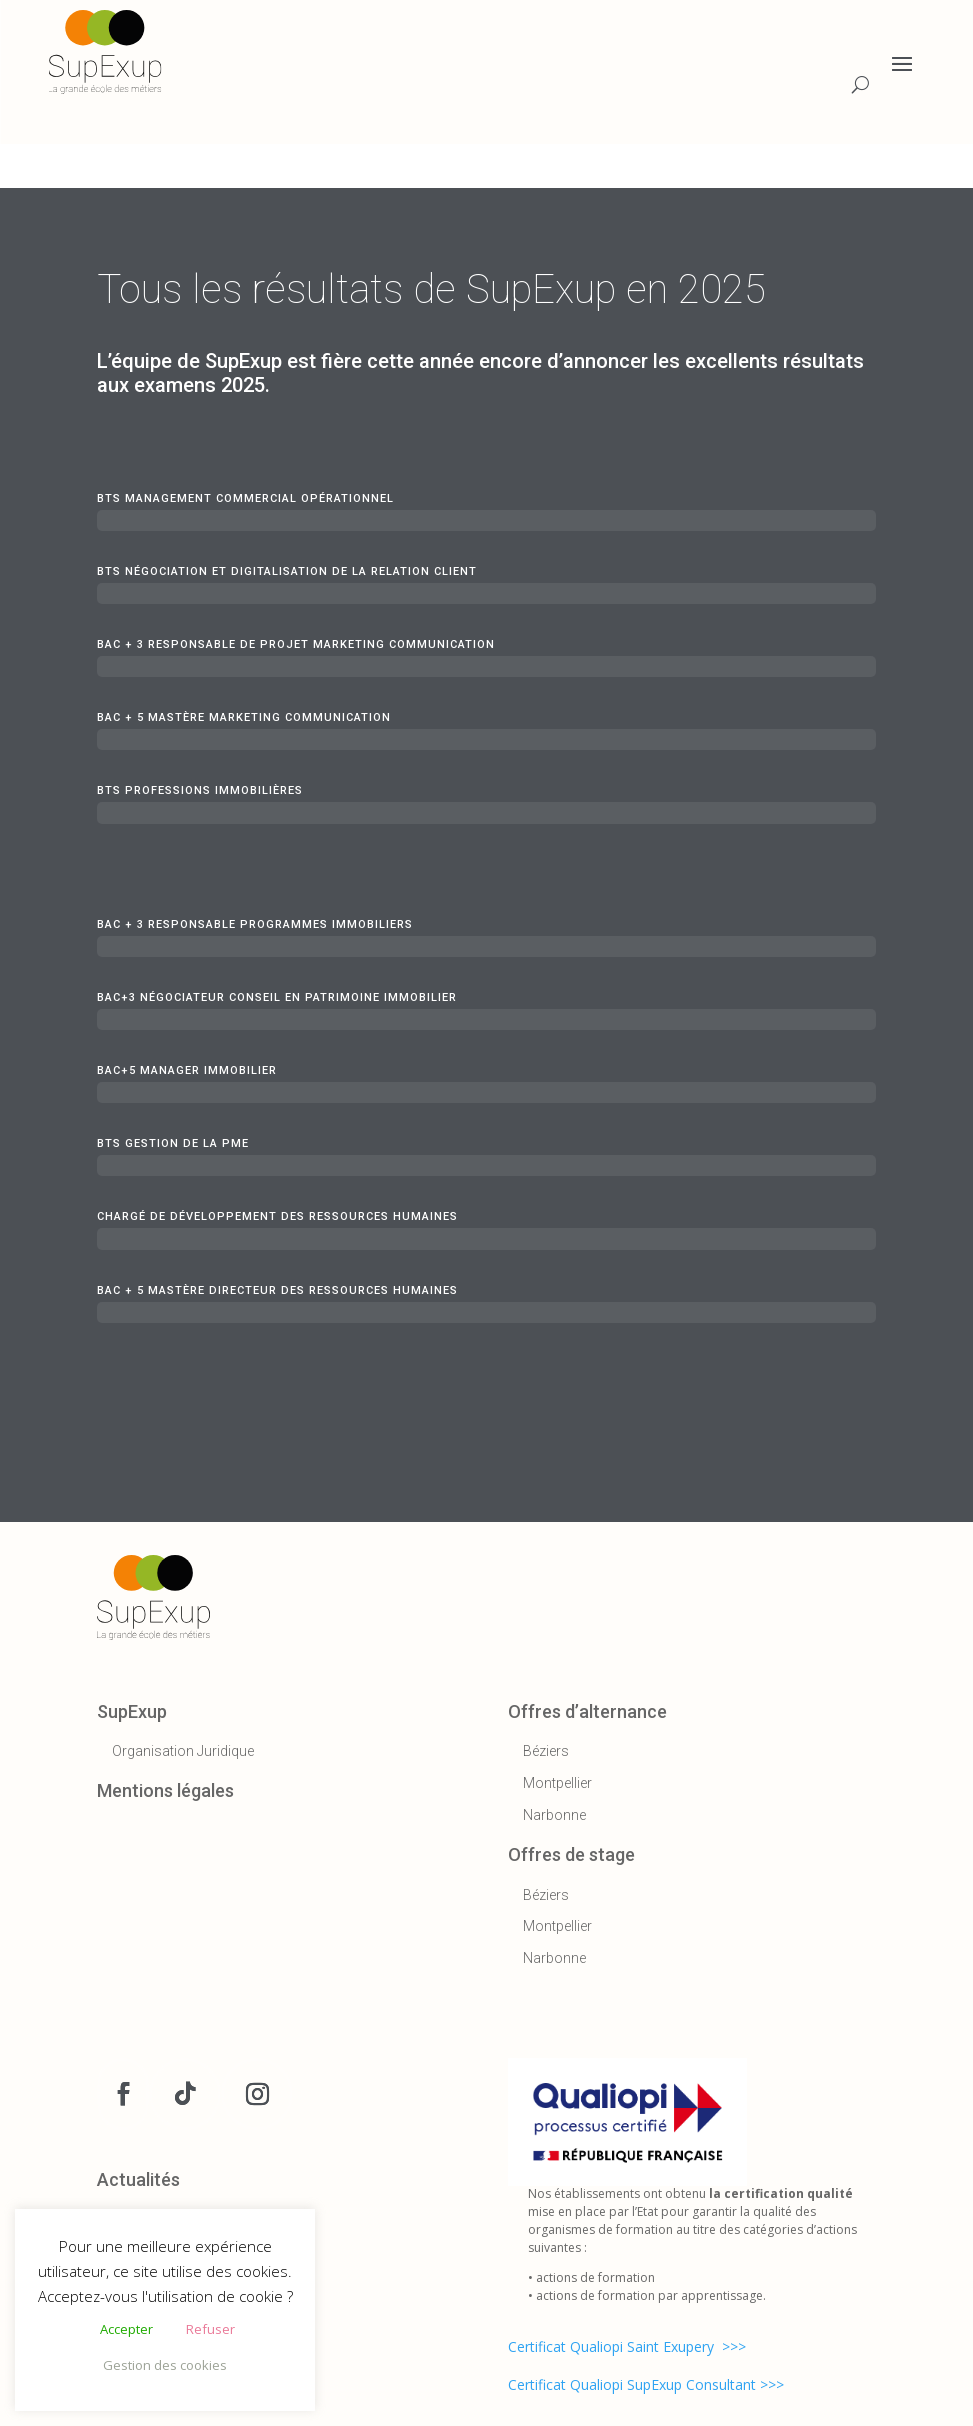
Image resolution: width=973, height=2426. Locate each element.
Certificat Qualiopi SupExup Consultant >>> (646, 2384)
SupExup (132, 1711)
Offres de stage (571, 1854)
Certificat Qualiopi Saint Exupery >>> (627, 2346)
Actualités (138, 2179)
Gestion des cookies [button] (165, 2365)
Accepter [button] (126, 2329)
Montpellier (557, 1783)
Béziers (546, 1751)
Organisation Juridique (183, 1751)
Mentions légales (165, 1790)
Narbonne (554, 1815)
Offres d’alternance (587, 1711)
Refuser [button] (210, 2329)
